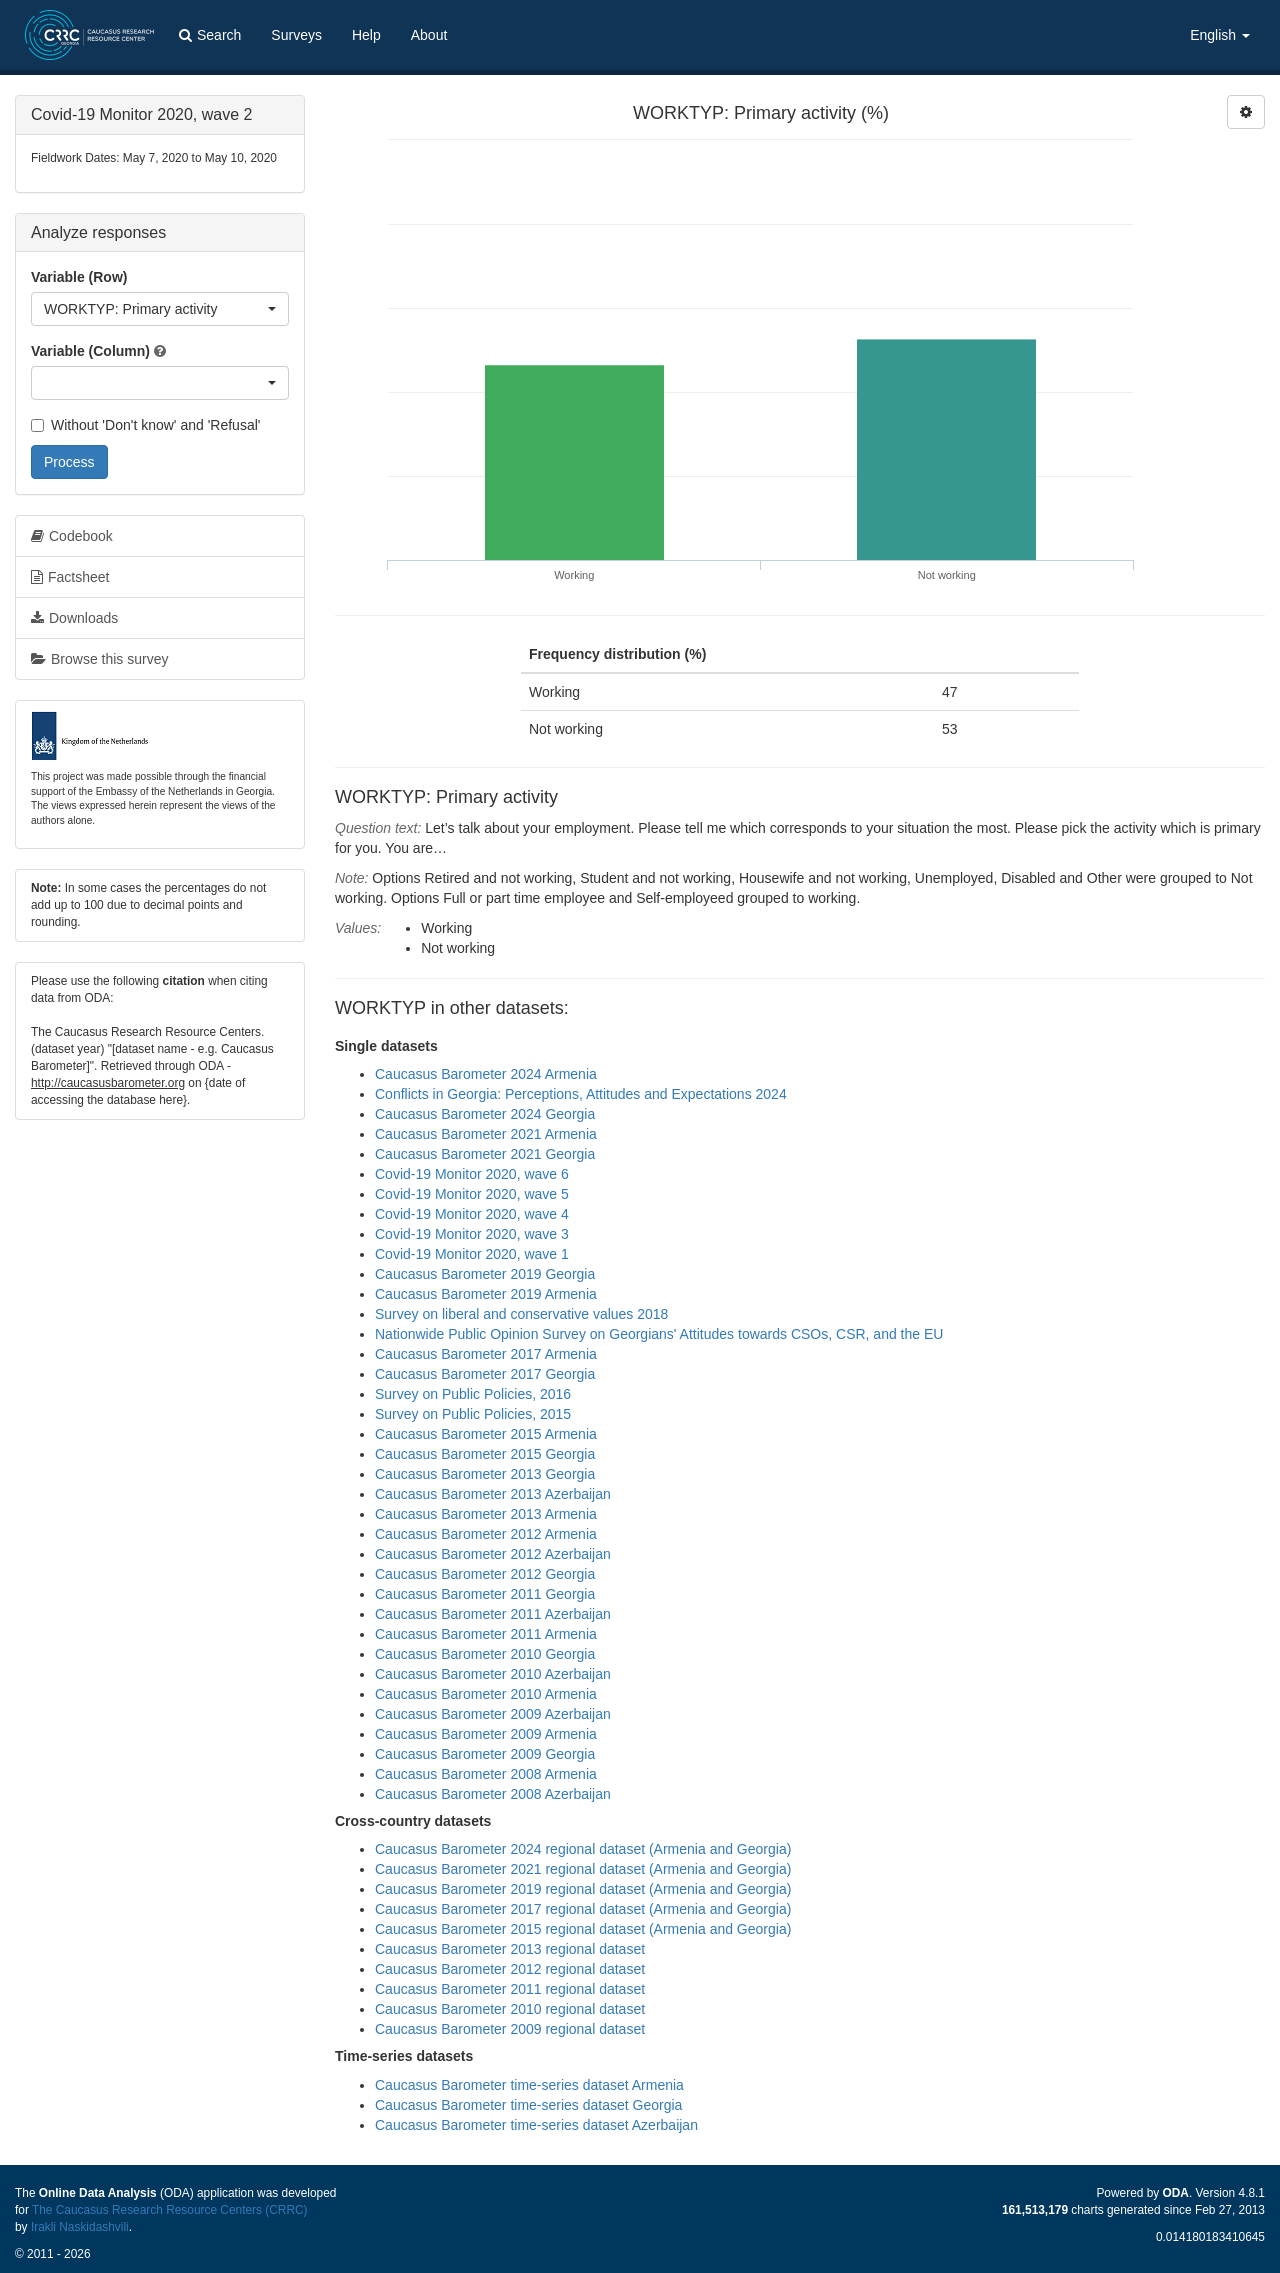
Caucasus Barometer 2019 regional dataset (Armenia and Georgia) (583, 1889)
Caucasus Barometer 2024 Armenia (486, 1074)
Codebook (72, 536)
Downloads (74, 618)
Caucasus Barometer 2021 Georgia (485, 1154)
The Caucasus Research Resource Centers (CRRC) (170, 2210)
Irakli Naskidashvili (80, 2227)
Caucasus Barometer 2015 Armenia (486, 1434)
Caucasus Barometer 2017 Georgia (485, 1374)
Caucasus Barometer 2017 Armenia (486, 1354)
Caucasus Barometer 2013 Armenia (486, 1514)
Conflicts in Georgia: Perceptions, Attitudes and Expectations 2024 (581, 1094)
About (429, 35)
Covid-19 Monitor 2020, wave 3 (472, 1234)
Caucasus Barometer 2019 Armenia (486, 1294)
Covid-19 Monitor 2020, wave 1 (472, 1254)
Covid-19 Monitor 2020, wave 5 (472, 1194)
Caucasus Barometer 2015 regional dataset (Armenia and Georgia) (583, 1929)
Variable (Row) (79, 277)
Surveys (296, 35)
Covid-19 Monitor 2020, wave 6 (472, 1174)
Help (366, 35)
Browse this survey (99, 659)
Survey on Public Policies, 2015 (473, 1414)
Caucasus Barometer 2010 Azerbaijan (493, 1674)
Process (69, 462)
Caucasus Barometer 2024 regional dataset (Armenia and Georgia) (583, 1849)
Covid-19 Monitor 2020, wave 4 (472, 1214)
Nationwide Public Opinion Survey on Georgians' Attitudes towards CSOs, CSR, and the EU (659, 1334)
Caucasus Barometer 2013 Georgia (485, 1474)
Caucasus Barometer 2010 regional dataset (510, 2009)
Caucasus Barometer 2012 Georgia (485, 1574)
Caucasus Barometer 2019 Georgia (485, 1274)
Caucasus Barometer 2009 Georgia (485, 1754)
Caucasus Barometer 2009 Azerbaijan (493, 1714)
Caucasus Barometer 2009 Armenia (486, 1734)
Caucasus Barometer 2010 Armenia (486, 1694)
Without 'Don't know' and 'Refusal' (145, 425)
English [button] (1220, 35)
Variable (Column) (90, 351)
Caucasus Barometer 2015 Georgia (485, 1454)
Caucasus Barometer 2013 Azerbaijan (493, 1494)
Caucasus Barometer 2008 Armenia (486, 1774)
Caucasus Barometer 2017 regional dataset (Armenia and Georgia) (583, 1909)
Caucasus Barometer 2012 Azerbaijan (493, 1554)
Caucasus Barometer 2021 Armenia (486, 1134)
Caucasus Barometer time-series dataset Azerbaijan (536, 2125)
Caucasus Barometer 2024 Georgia (485, 1114)
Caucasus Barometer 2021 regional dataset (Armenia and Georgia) (583, 1869)
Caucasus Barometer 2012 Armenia (486, 1534)
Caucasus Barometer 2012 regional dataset (510, 1969)
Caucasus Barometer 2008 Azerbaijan (493, 1794)
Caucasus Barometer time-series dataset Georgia (528, 2105)
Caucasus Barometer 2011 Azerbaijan (493, 1614)
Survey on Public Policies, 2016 (473, 1394)
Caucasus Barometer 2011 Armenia (486, 1634)
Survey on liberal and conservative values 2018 (521, 1314)
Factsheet (70, 577)
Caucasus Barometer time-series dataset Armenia (529, 2085)
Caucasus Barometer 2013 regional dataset (510, 1949)
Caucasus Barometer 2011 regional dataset (510, 1989)
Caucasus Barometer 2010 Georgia (485, 1654)
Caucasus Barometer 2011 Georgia (485, 1594)
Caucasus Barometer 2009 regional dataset (510, 2029)
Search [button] (210, 35)
